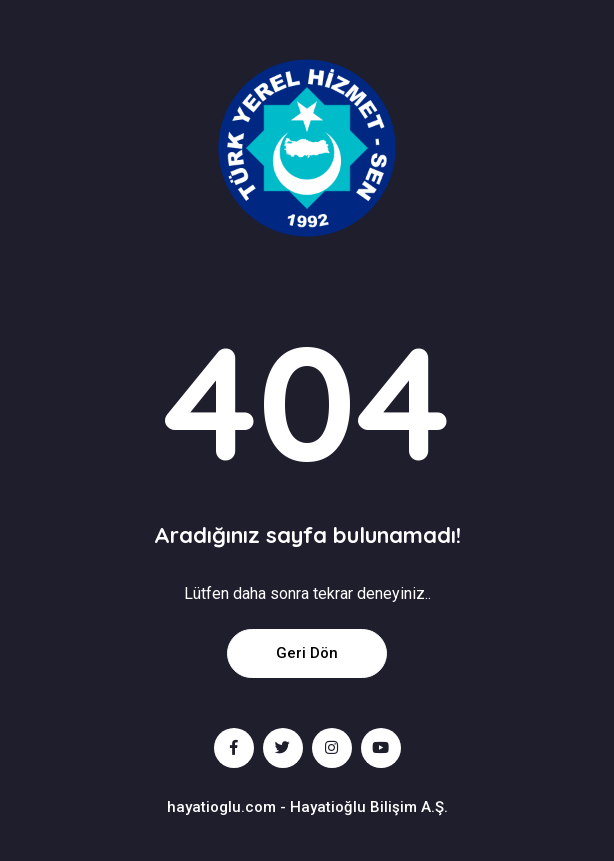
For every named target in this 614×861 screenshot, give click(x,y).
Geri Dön (307, 653)
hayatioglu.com (221, 807)
